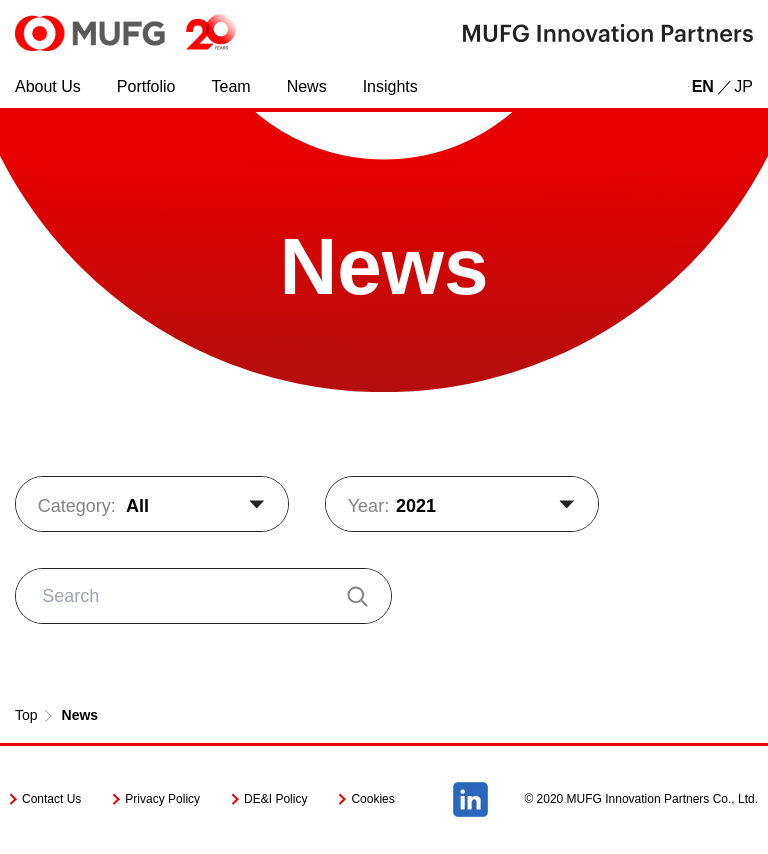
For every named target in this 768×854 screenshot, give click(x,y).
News (307, 86)
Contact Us (51, 799)
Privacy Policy (162, 799)
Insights (390, 86)
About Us (48, 86)
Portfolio (146, 86)
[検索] (356, 595)
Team (231, 86)
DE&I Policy (275, 799)
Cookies (372, 799)
